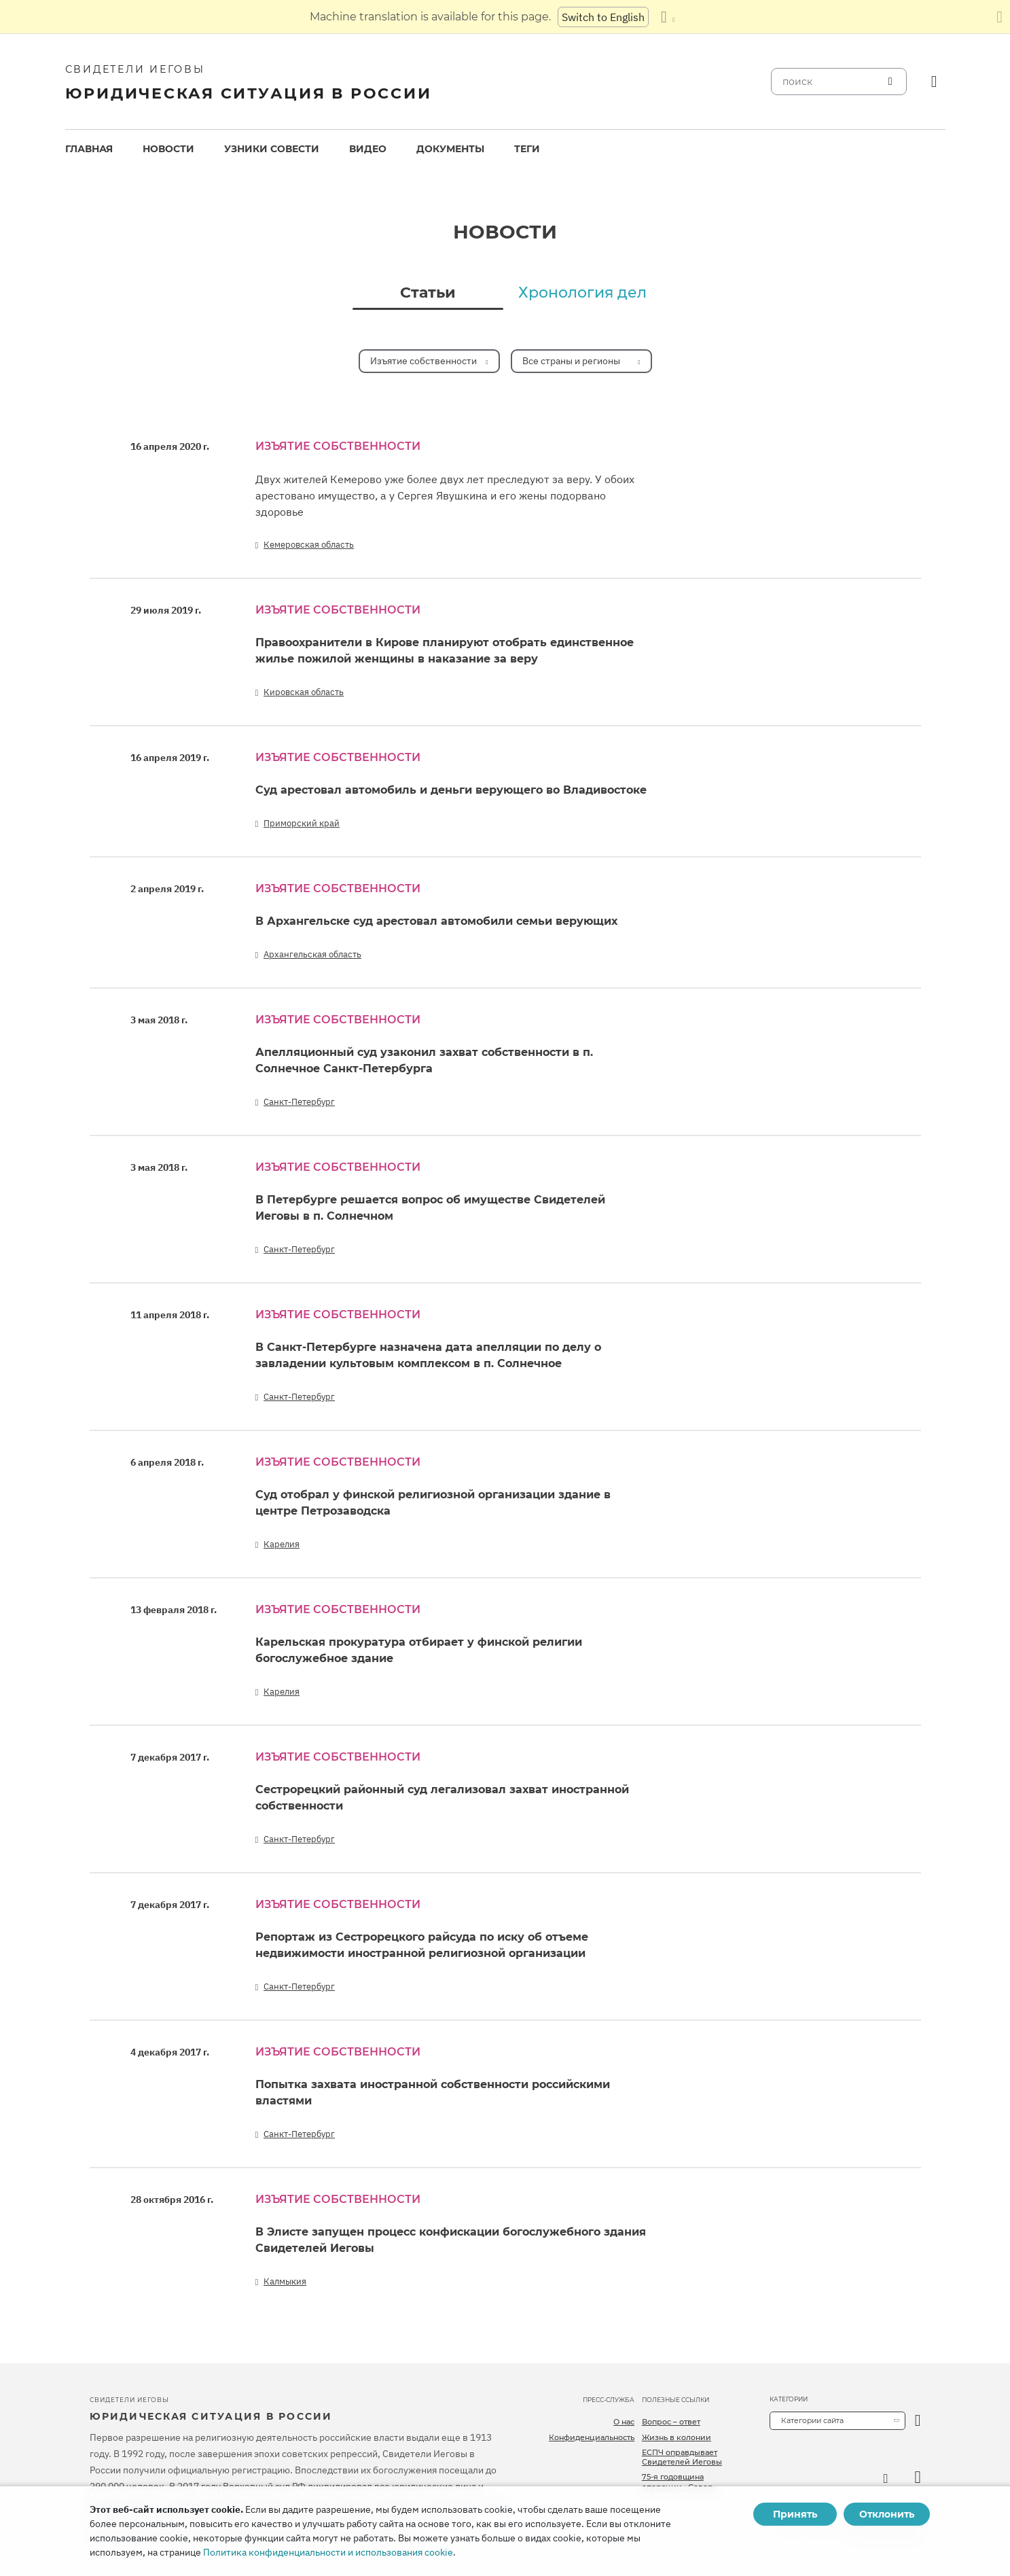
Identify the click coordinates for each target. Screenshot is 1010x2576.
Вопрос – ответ (671, 2422)
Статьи (428, 293)
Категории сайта (812, 2420)
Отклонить (886, 2514)
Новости (168, 149)
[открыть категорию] (918, 2421)
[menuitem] (89, 149)
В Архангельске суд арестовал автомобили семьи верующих (436, 921)
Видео (367, 149)
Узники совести (271, 149)
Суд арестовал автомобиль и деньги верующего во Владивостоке (451, 789)
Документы (450, 149)
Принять (795, 2514)
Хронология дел (582, 293)
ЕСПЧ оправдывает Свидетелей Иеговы (682, 2457)
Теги (527, 149)
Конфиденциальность (591, 2437)
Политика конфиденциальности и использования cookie (328, 2552)
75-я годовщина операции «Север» (679, 2481)
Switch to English (603, 17)
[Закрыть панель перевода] (999, 17)
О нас (623, 2422)
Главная (89, 149)
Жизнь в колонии (676, 2437)
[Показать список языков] (667, 17)
